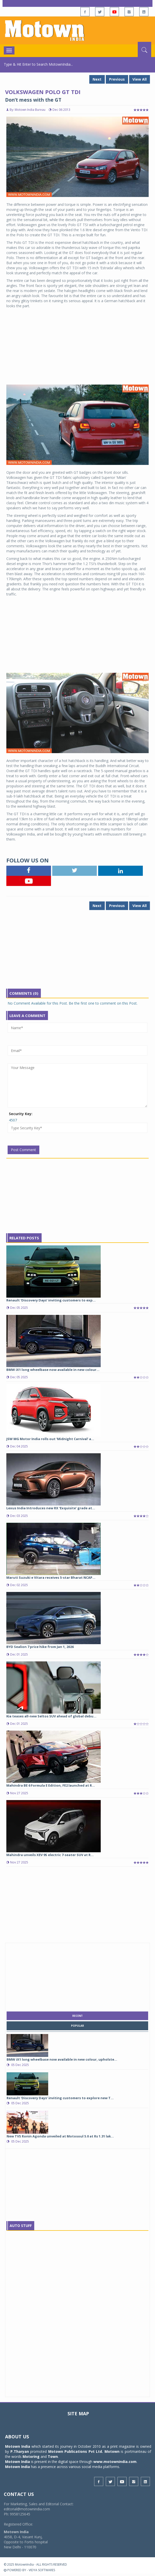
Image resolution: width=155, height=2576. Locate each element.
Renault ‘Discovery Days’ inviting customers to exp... (51, 1300)
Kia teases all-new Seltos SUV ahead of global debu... (51, 1716)
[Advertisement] (77, 346)
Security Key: (20, 1113)
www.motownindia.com (114, 2461)
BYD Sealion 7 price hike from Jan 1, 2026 (40, 1646)
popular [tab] (77, 2025)
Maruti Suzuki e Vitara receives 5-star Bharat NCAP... (50, 1577)
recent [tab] (77, 2016)
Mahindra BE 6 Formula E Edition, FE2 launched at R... (50, 1785)
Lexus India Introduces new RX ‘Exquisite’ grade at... (50, 1508)
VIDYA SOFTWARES (42, 2570)
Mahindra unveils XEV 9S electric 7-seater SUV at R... (50, 1855)
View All (139, 79)
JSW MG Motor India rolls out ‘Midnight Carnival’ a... (50, 1439)
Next (97, 79)
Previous (117, 79)
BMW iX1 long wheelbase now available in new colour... (52, 1369)
